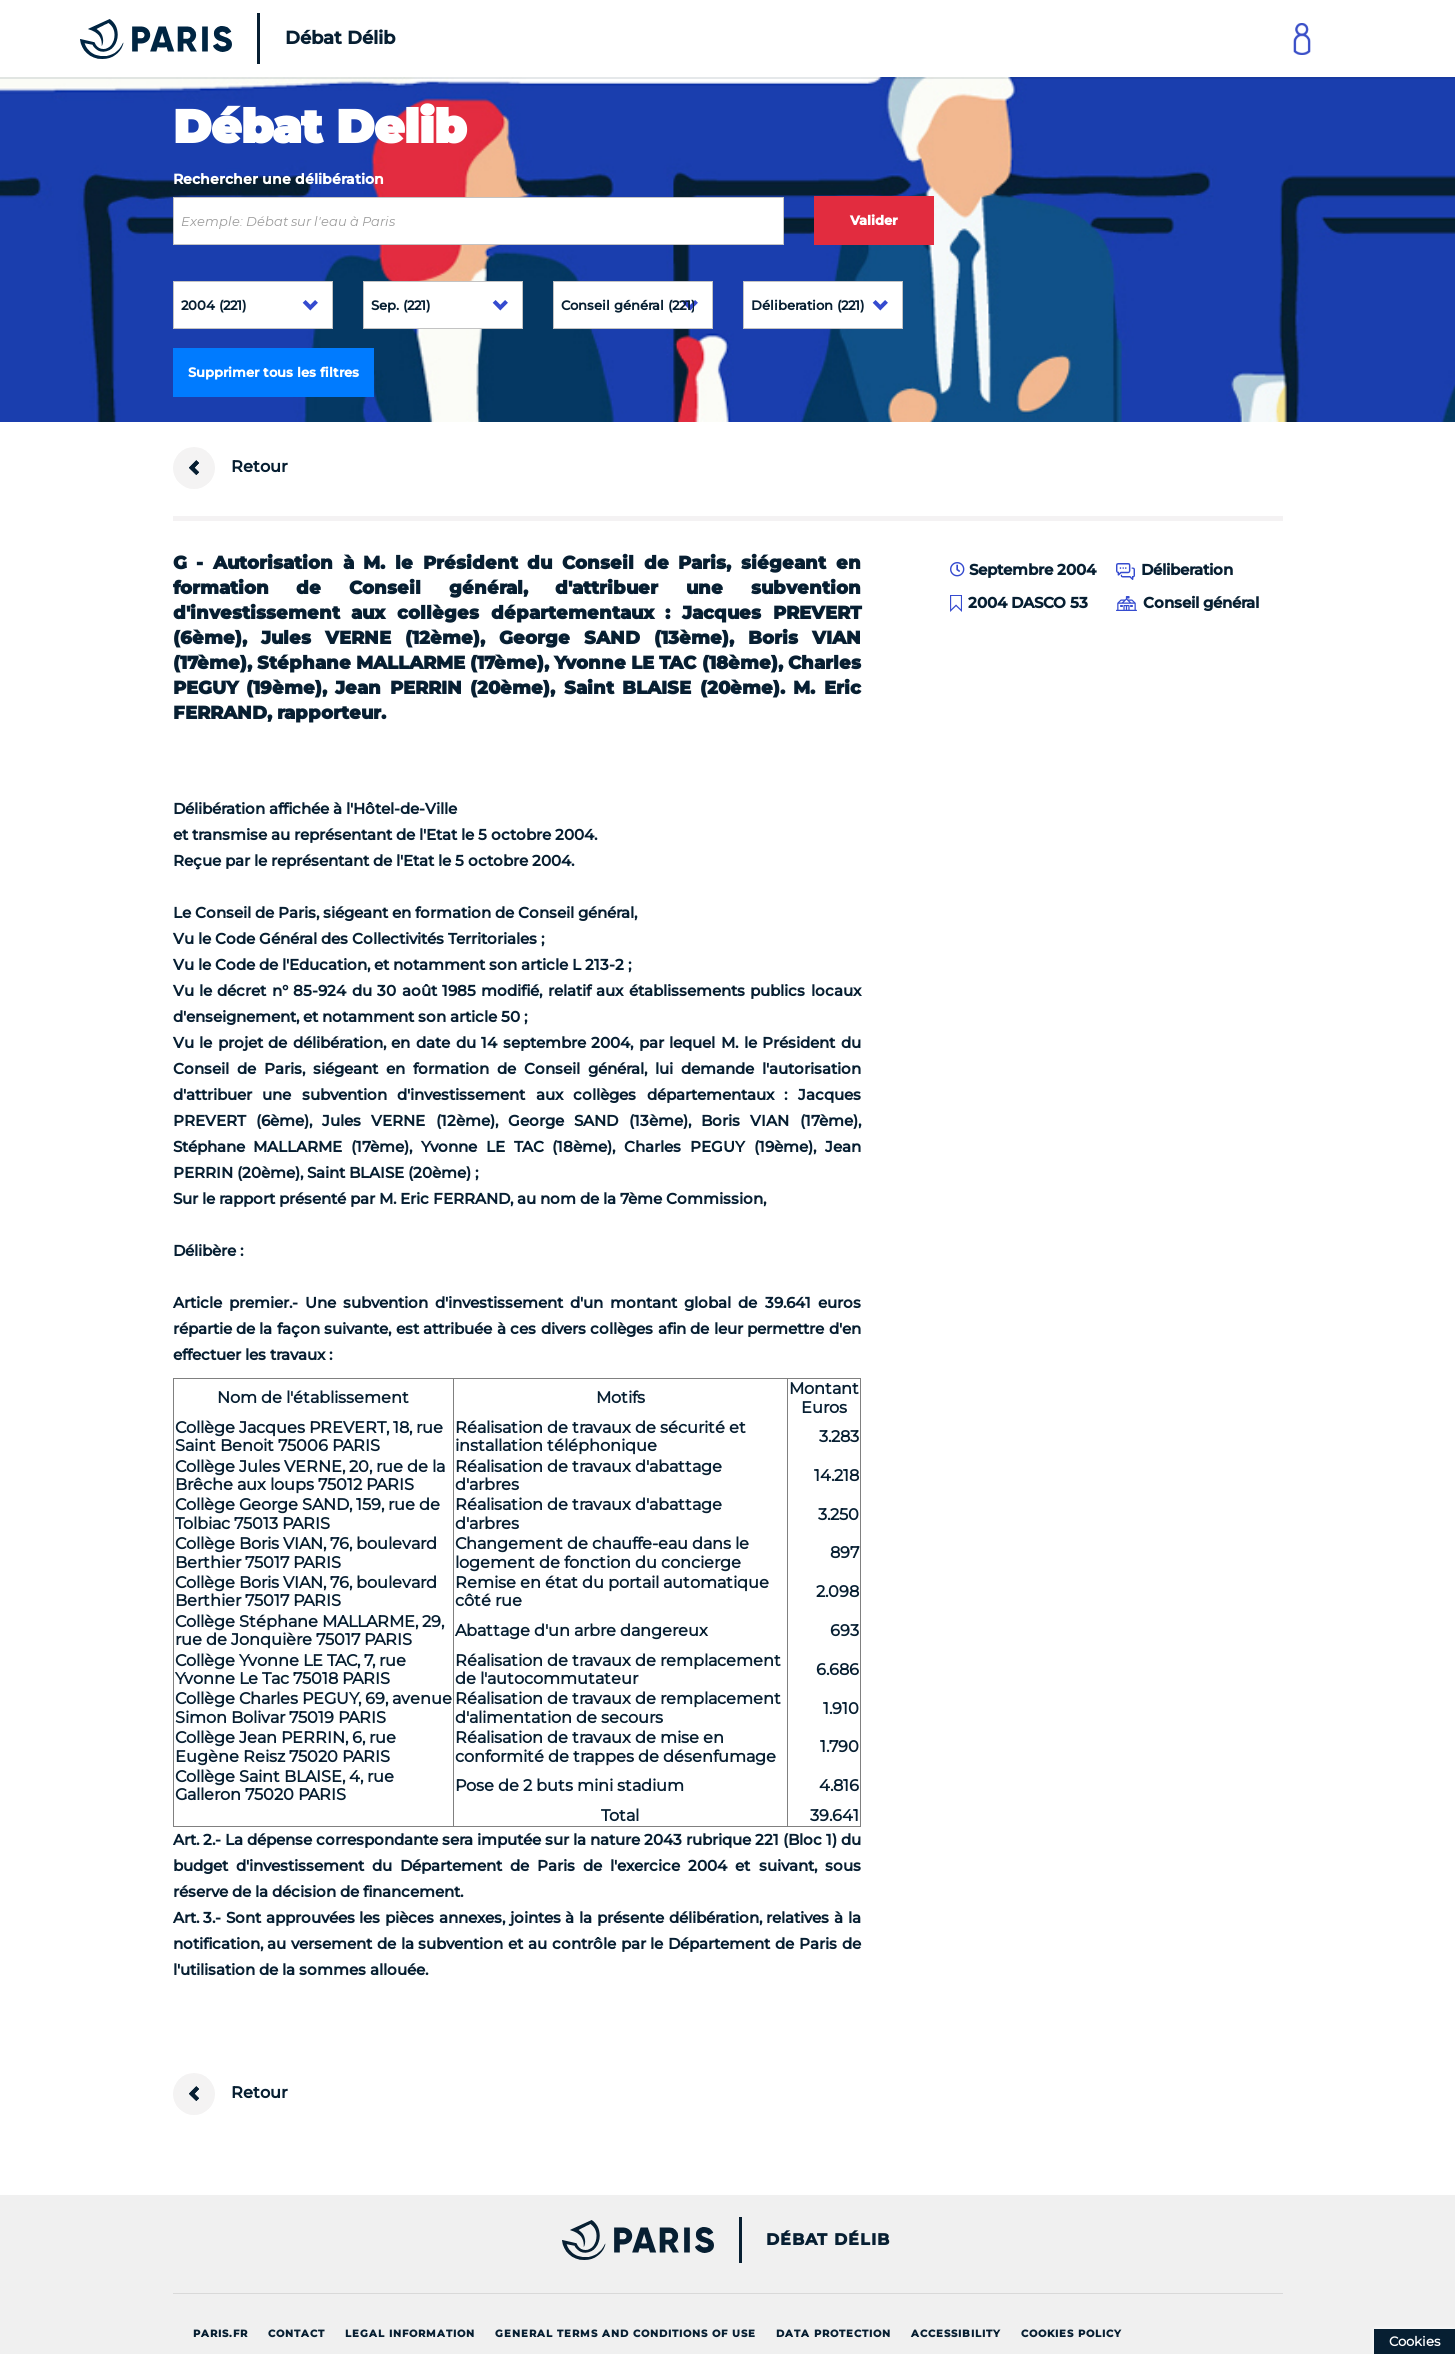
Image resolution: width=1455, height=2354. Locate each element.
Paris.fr (220, 2333)
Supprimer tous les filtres (273, 372)
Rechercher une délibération (278, 179)
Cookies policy (1071, 2333)
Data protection (833, 2333)
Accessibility (956, 2333)
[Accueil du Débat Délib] (210, 38)
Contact (296, 2333)
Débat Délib (828, 2240)
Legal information (410, 2333)
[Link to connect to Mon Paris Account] (1302, 38)
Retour (230, 468)
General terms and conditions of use (625, 2333)
